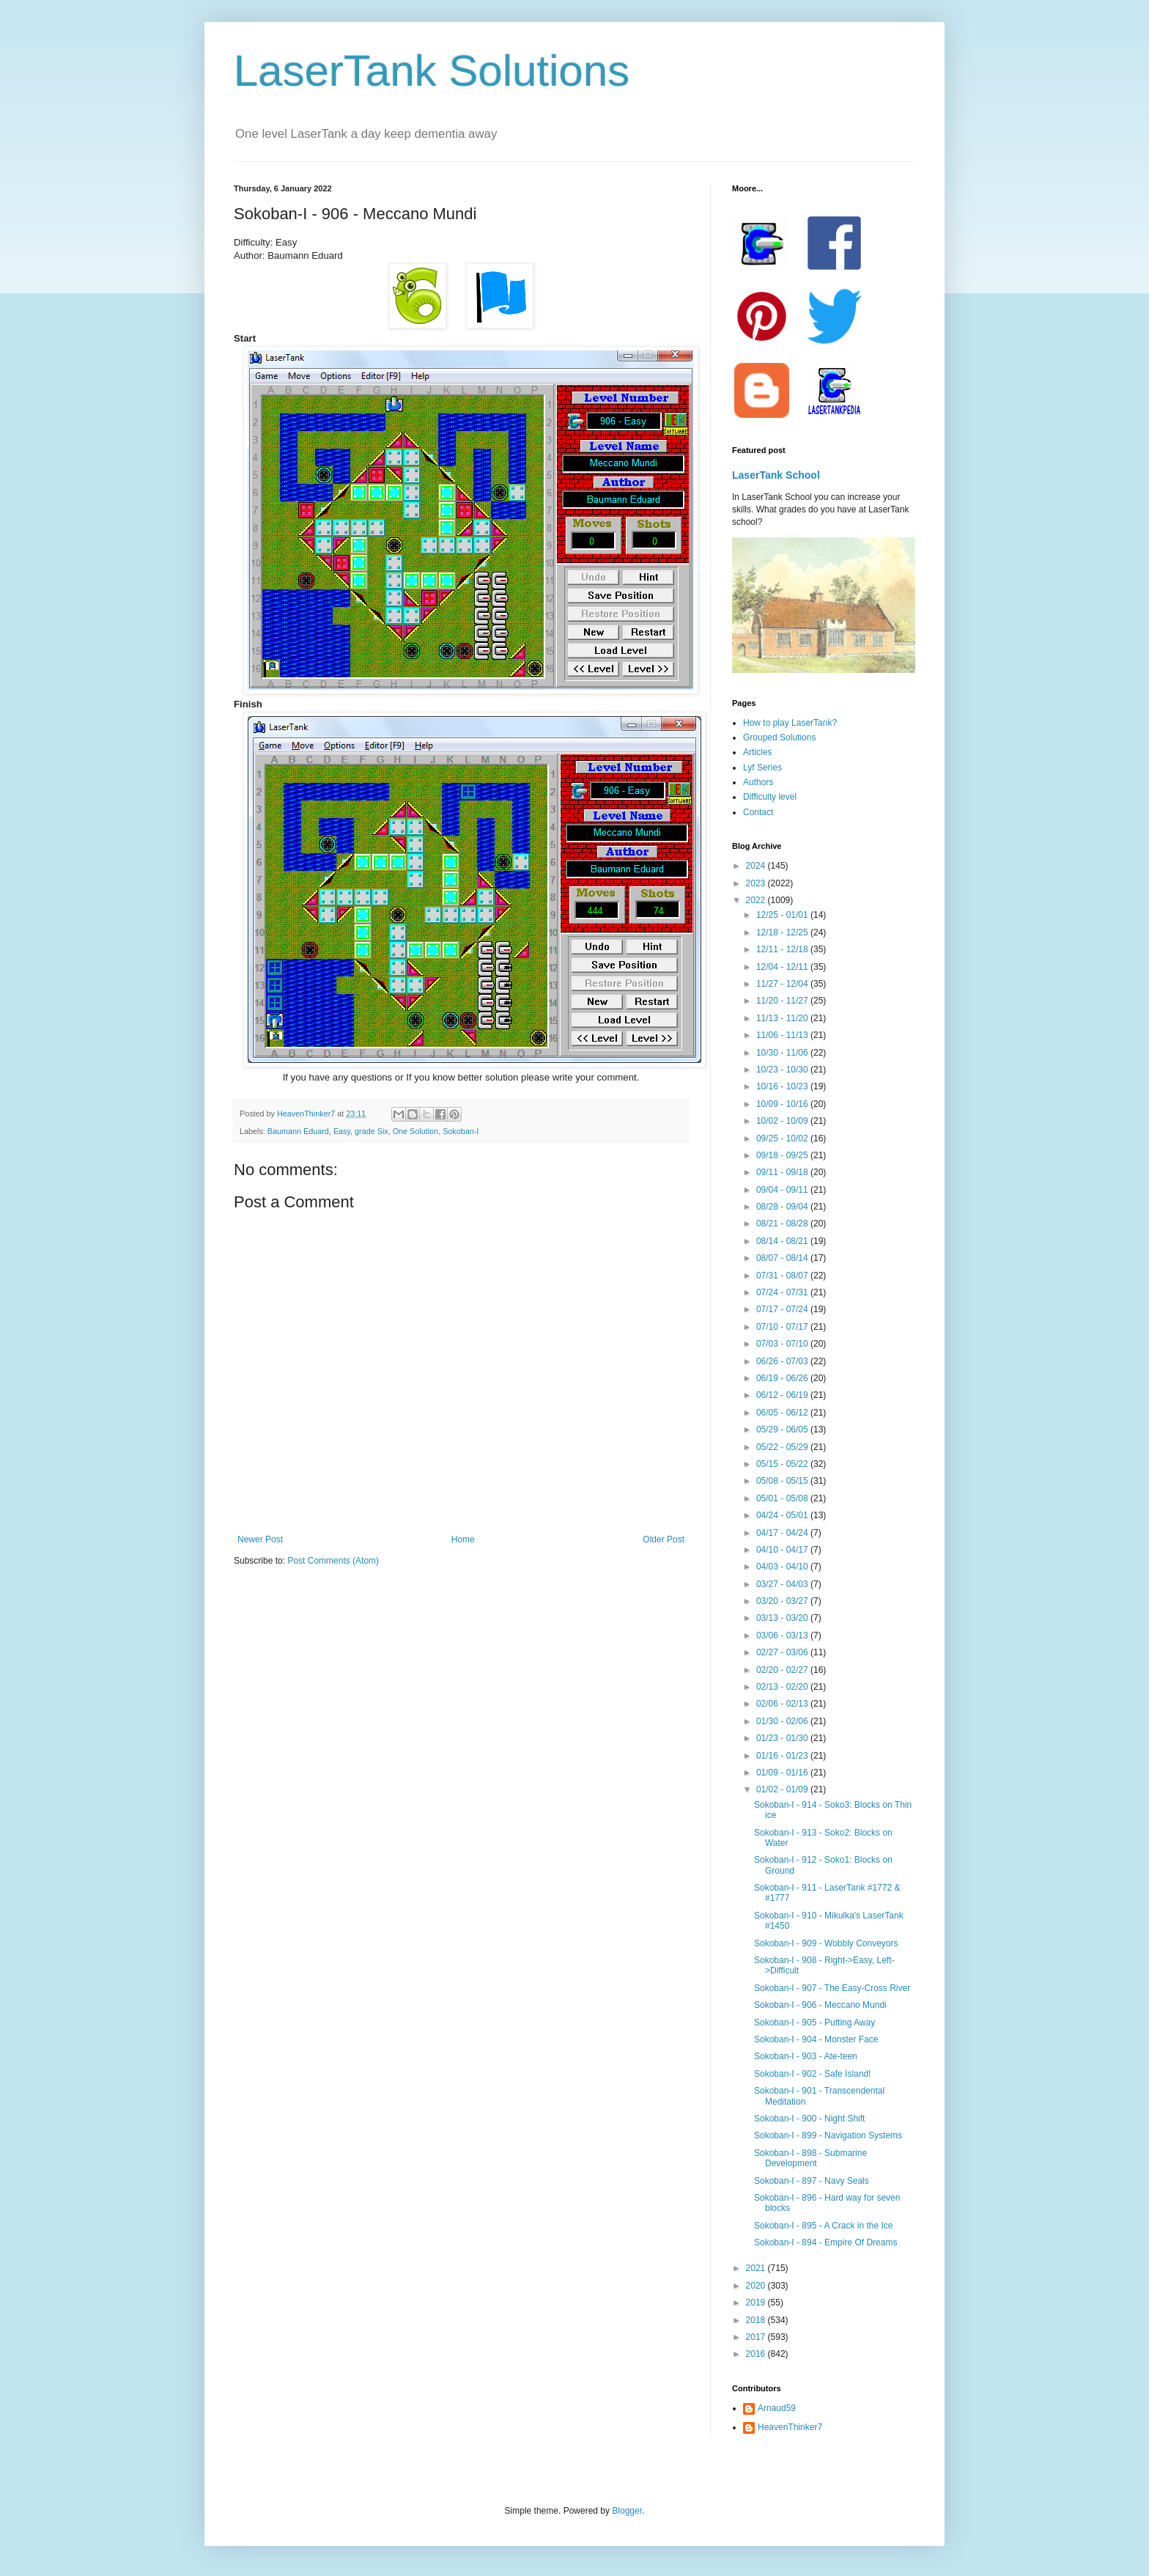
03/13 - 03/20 (783, 1618)
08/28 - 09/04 (783, 1206)
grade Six (371, 1131)
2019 (757, 2302)
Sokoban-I (461, 1131)
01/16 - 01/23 (783, 1756)
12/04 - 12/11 (783, 967)
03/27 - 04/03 (783, 1584)
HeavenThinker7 (790, 2427)
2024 (757, 866)
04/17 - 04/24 (783, 1533)
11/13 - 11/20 (783, 1018)
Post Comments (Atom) (333, 1561)
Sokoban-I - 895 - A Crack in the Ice (823, 2225)
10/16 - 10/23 (783, 1086)
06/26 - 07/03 (783, 1361)
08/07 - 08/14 (783, 1258)
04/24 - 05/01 (783, 1515)
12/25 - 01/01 (783, 915)
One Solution (415, 1131)
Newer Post (260, 1539)
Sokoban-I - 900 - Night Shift (809, 2118)
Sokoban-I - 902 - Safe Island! (812, 2074)
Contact (758, 812)
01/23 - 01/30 (783, 1738)
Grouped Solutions (779, 737)
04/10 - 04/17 (783, 1550)
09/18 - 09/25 (783, 1155)
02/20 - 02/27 (783, 1670)
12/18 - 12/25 (783, 932)
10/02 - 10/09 (783, 1121)
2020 (757, 2286)
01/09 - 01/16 (783, 1772)
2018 (757, 2320)
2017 (757, 2337)
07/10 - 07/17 (783, 1327)
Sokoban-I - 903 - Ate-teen (805, 2056)
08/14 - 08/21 (783, 1241)
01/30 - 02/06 (783, 1721)
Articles (757, 752)
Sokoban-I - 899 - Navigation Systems (828, 2135)
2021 (757, 2268)
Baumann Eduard (298, 1131)
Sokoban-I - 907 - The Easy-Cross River (832, 1988)
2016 (757, 2354)
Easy (341, 1131)
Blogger (627, 2511)
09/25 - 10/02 (783, 1138)
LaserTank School (776, 475)
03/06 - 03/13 (783, 1635)
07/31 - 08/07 (783, 1275)
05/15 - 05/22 (783, 1464)
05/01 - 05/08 (783, 1498)
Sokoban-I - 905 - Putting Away (814, 2022)
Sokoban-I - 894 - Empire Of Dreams (825, 2242)
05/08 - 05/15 (783, 1481)
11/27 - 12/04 (783, 984)
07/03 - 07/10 (783, 1344)
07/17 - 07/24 (783, 1309)
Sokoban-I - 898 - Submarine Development (810, 2158)
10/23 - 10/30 (783, 1069)
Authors (758, 782)
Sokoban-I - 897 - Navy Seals (811, 2181)
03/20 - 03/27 (783, 1601)
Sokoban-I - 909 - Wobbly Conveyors (826, 1943)
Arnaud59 (777, 2408)
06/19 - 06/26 (783, 1378)
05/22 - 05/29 (783, 1447)
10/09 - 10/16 (783, 1104)
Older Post (663, 1539)
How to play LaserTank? (790, 723)
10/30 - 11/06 (783, 1053)
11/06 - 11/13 (783, 1035)
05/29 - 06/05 (783, 1429)
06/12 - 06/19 (783, 1395)
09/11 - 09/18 (783, 1172)
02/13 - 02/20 (783, 1687)
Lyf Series (762, 767)
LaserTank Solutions (431, 70)
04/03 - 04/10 (783, 1566)
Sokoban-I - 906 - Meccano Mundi (820, 2005)
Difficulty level (770, 797)
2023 (757, 883)
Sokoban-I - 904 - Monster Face (816, 2039)
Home (463, 1539)
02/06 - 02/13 (783, 1704)
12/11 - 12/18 (783, 949)
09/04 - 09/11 (783, 1190)
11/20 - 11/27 (783, 1001)
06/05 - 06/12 (783, 1412)
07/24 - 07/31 (783, 1292)
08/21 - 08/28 (783, 1223)
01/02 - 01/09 (783, 1789)
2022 (757, 900)
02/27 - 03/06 (783, 1652)
